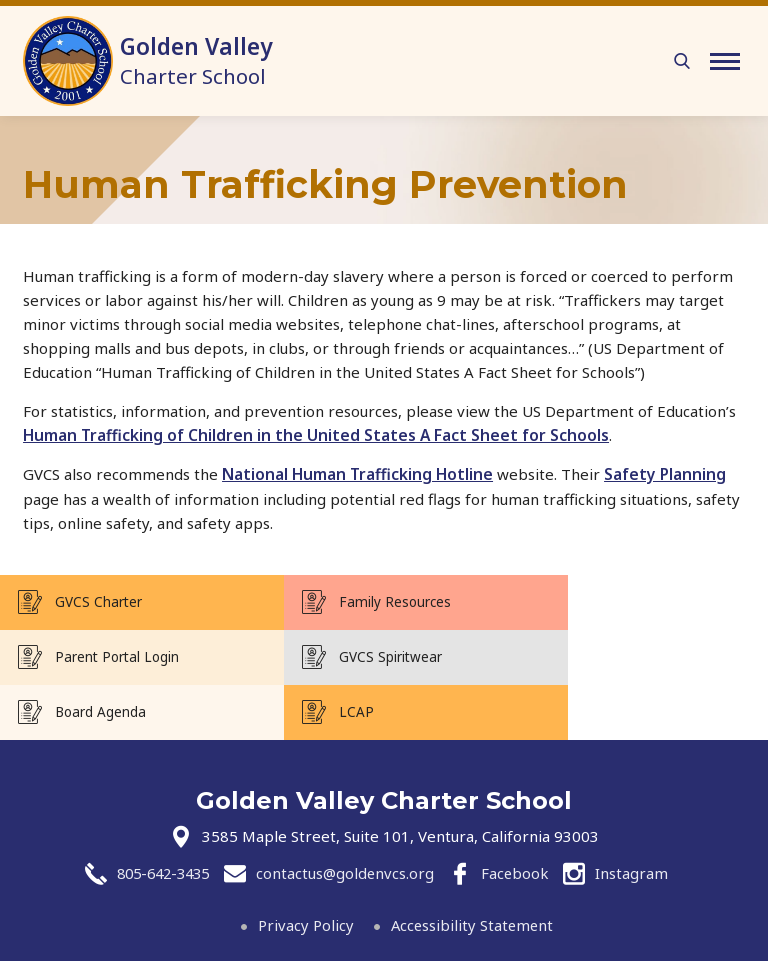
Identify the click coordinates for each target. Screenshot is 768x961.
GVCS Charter (98, 601)
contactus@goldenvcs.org (349, 818)
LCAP (584, 656)
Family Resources (367, 601)
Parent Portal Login (629, 601)
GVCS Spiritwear (106, 656)
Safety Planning (665, 474)
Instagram (638, 818)
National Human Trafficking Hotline (357, 474)
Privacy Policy (304, 869)
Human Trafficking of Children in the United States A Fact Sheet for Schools (316, 435)
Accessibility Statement (472, 869)
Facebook (520, 818)
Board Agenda (356, 656)
